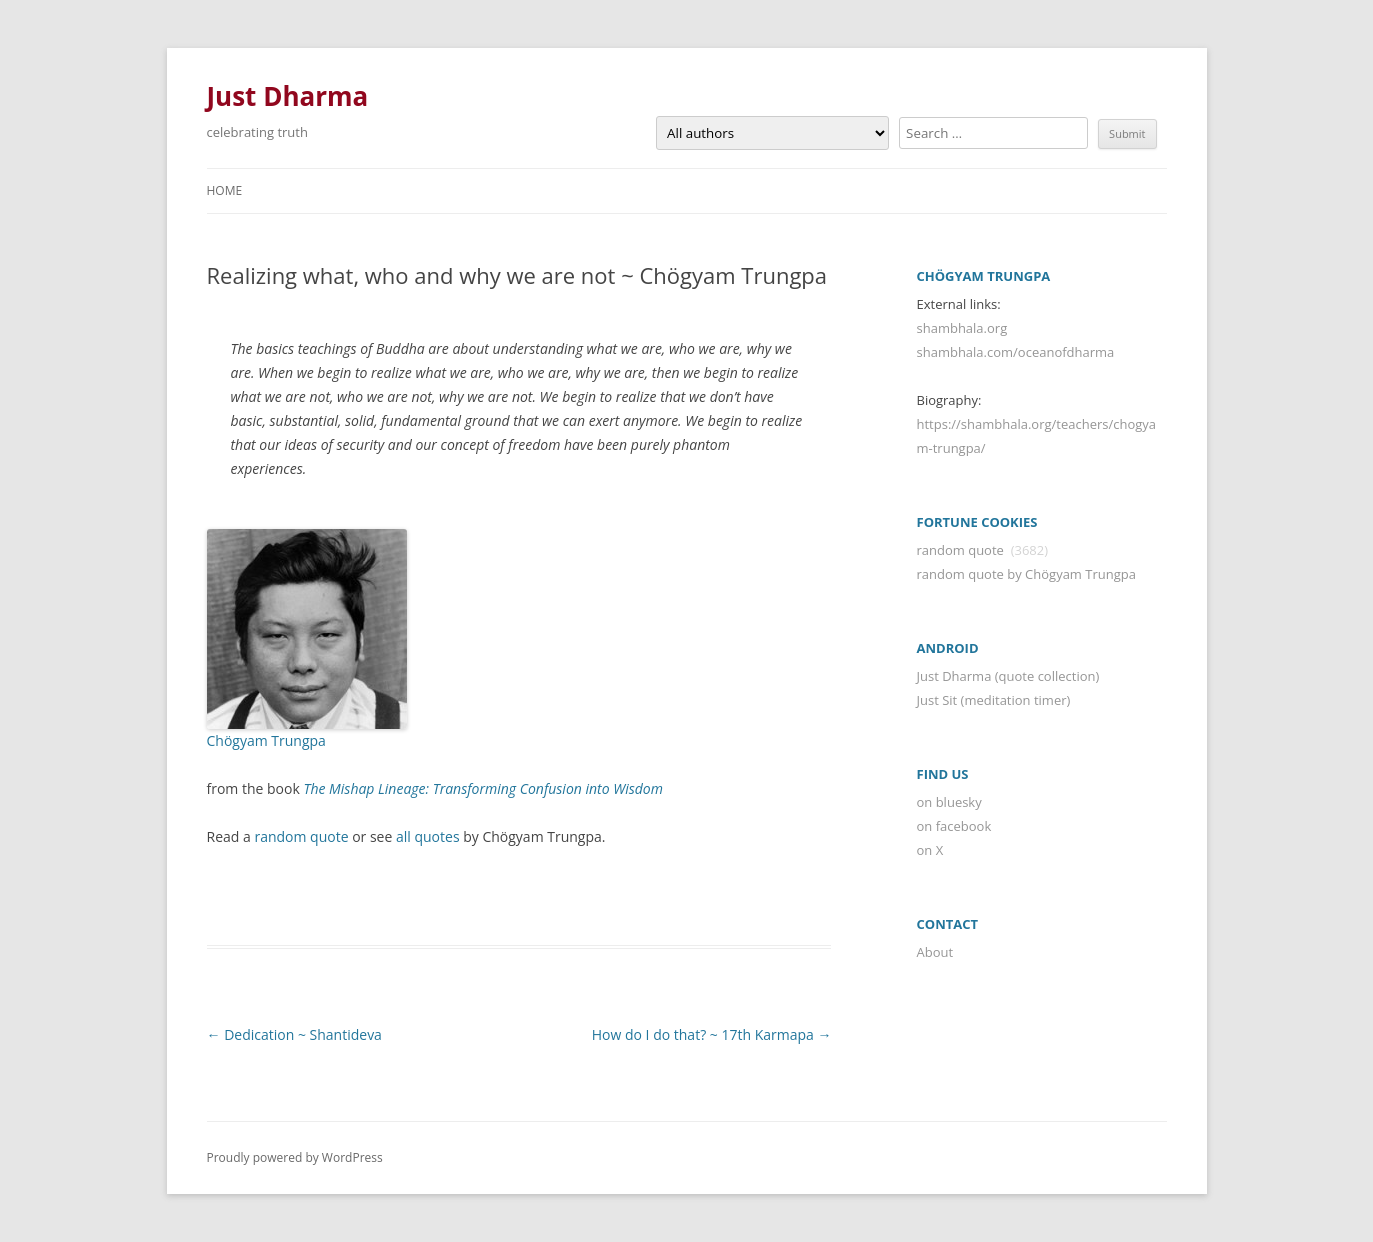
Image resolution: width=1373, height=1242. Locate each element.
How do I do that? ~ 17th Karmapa (712, 1034)
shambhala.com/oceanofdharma (1016, 352)
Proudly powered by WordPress (295, 1157)
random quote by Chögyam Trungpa (1026, 574)
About (935, 952)
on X (930, 850)
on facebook (954, 826)
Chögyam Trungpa (266, 740)
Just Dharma (288, 96)
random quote (301, 836)
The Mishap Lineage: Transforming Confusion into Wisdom (482, 788)
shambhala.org (962, 328)
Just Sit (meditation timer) (994, 700)
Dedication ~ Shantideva (294, 1034)
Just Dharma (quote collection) (1008, 676)
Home (225, 190)
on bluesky (949, 802)
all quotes (428, 836)
